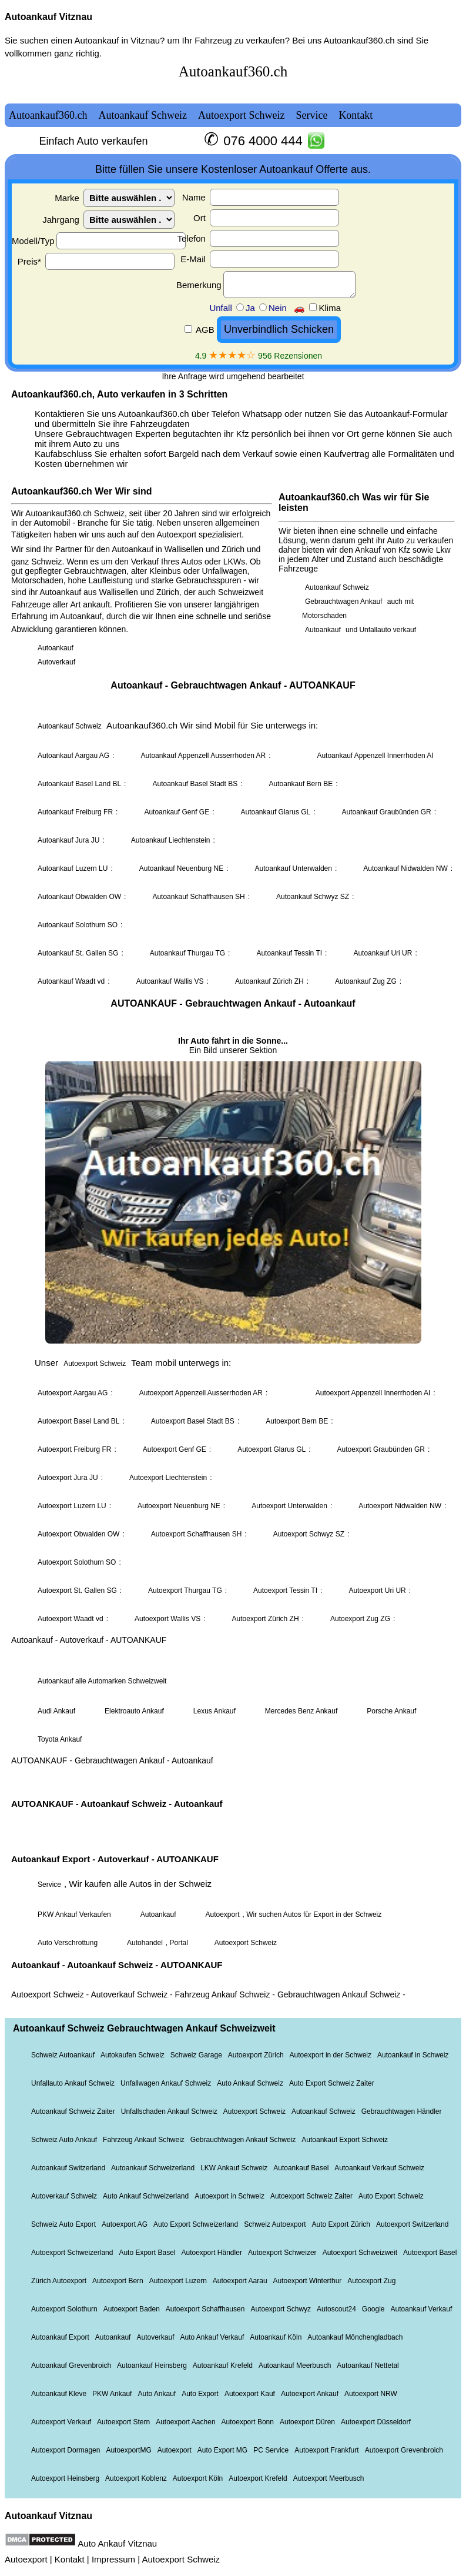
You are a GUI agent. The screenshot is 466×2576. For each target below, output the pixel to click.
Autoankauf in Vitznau (117, 40)
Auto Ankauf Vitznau (117, 2543)
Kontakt (70, 2559)
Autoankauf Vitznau (48, 17)
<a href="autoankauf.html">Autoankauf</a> (233, 1278)
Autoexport (26, 2559)
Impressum (113, 2559)
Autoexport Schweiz (181, 2559)
